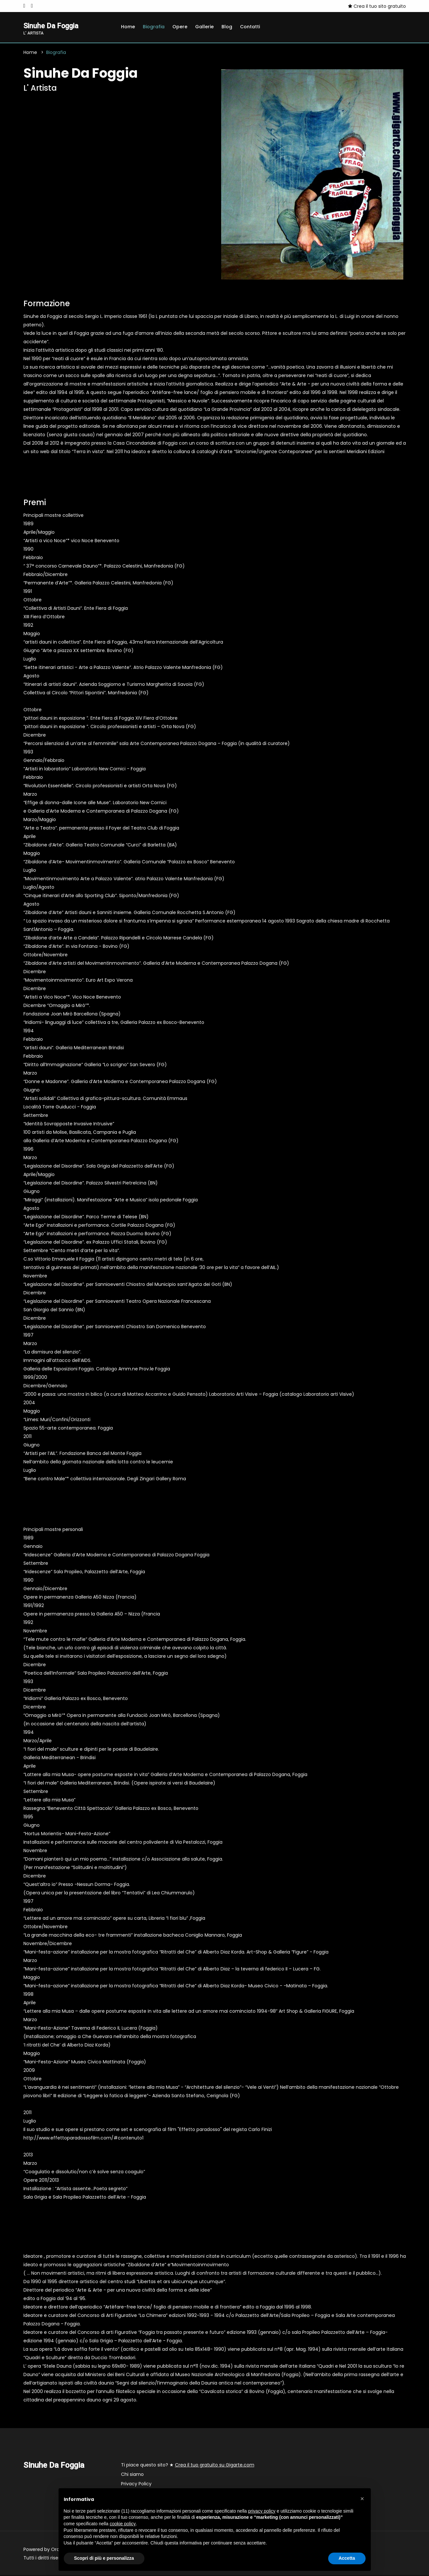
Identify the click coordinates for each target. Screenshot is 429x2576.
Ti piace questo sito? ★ (187, 2466)
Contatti (250, 26)
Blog (226, 26)
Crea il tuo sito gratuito (377, 6)
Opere (179, 26)
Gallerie (204, 26)
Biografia (154, 26)
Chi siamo (132, 2475)
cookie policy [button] (123, 2523)
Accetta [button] (347, 2558)
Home (128, 26)
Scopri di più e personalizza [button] (104, 2558)
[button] (362, 2498)
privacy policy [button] (261, 2511)
